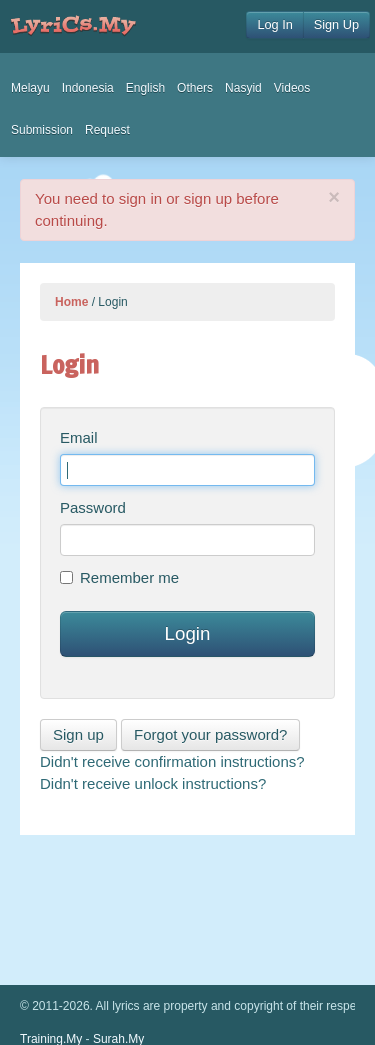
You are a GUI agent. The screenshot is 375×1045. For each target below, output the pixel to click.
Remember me (119, 577)
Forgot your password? (210, 734)
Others (195, 88)
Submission (42, 130)
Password (93, 507)
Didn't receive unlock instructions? (153, 783)
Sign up (78, 734)
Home (71, 302)
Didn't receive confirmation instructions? (172, 761)
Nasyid (243, 88)
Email (79, 437)
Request (107, 130)
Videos (292, 88)
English (145, 88)
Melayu (30, 88)
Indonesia (88, 88)
